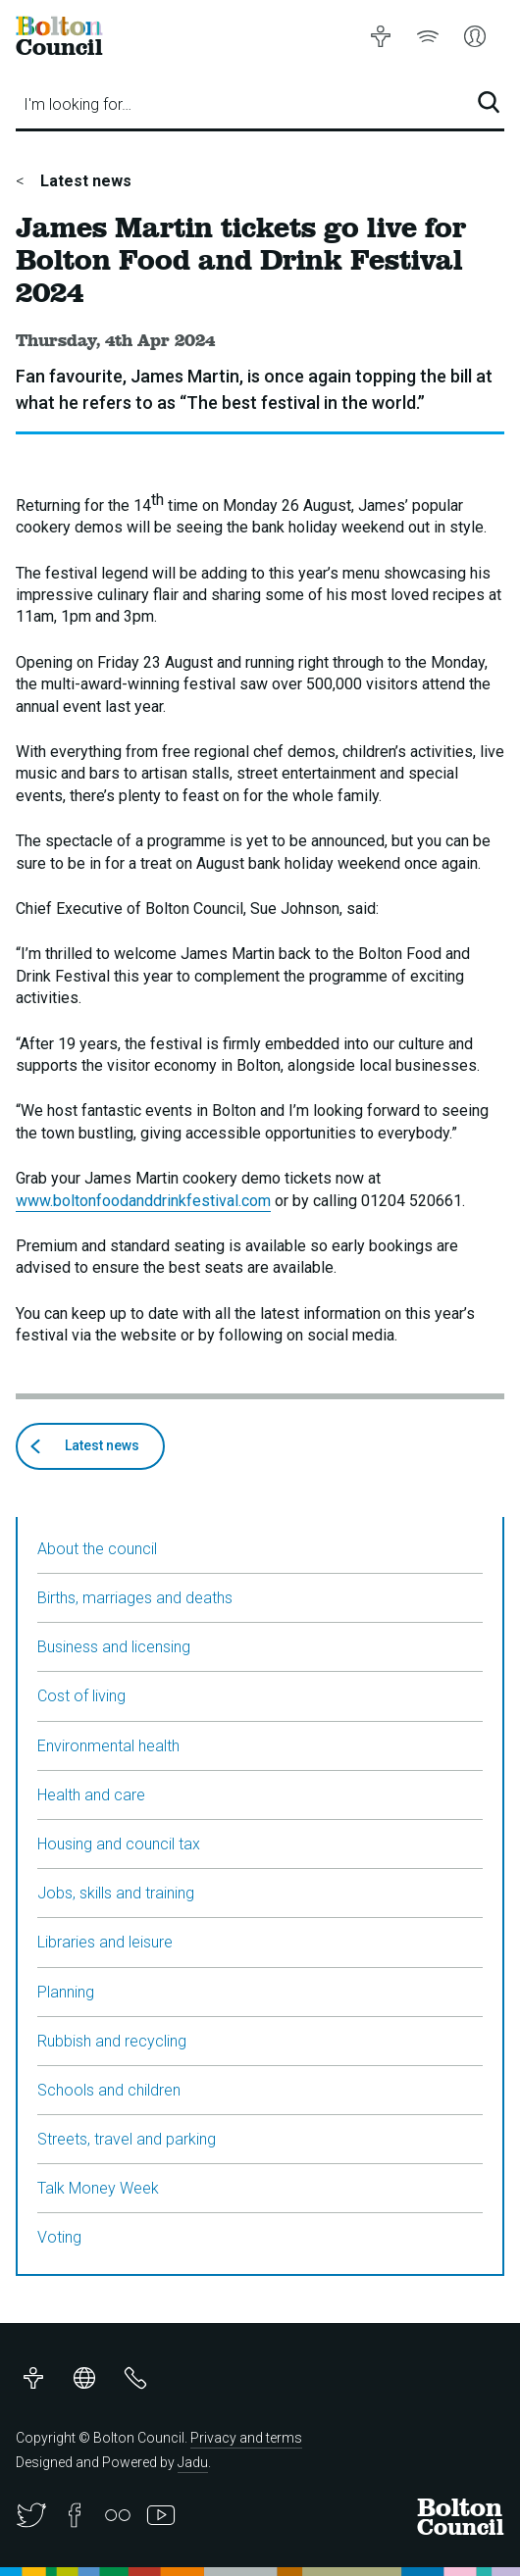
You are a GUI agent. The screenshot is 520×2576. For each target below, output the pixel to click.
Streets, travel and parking (126, 2139)
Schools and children (109, 2090)
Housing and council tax (118, 1844)
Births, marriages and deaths (135, 1598)
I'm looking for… (77, 104)
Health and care (91, 1795)
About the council (97, 1549)
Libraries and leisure (105, 1942)
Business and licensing (113, 1647)
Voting (59, 2237)
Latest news (83, 181)
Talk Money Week (98, 2188)
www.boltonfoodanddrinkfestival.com (143, 1200)
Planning (65, 1992)
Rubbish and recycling (111, 2041)
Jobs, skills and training (115, 1893)
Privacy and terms (246, 2438)
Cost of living (81, 1696)
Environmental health (108, 1746)
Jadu (193, 2462)
